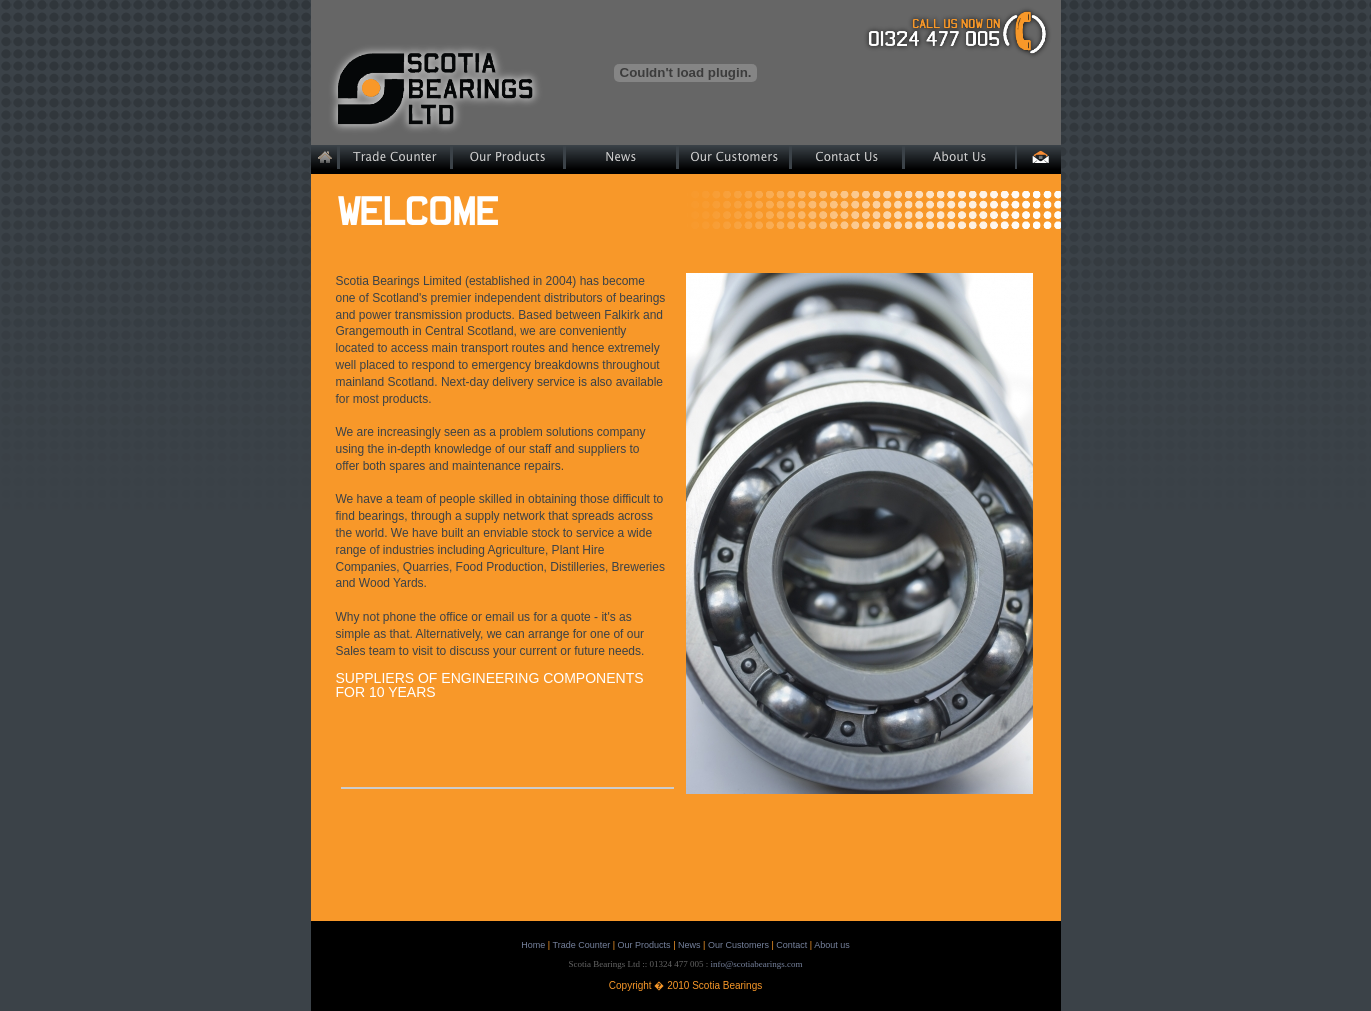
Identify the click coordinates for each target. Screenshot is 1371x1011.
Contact (791, 945)
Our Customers (738, 945)
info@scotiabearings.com (756, 964)
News (689, 945)
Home (533, 945)
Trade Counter (582, 945)
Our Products (644, 945)
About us (832, 945)
